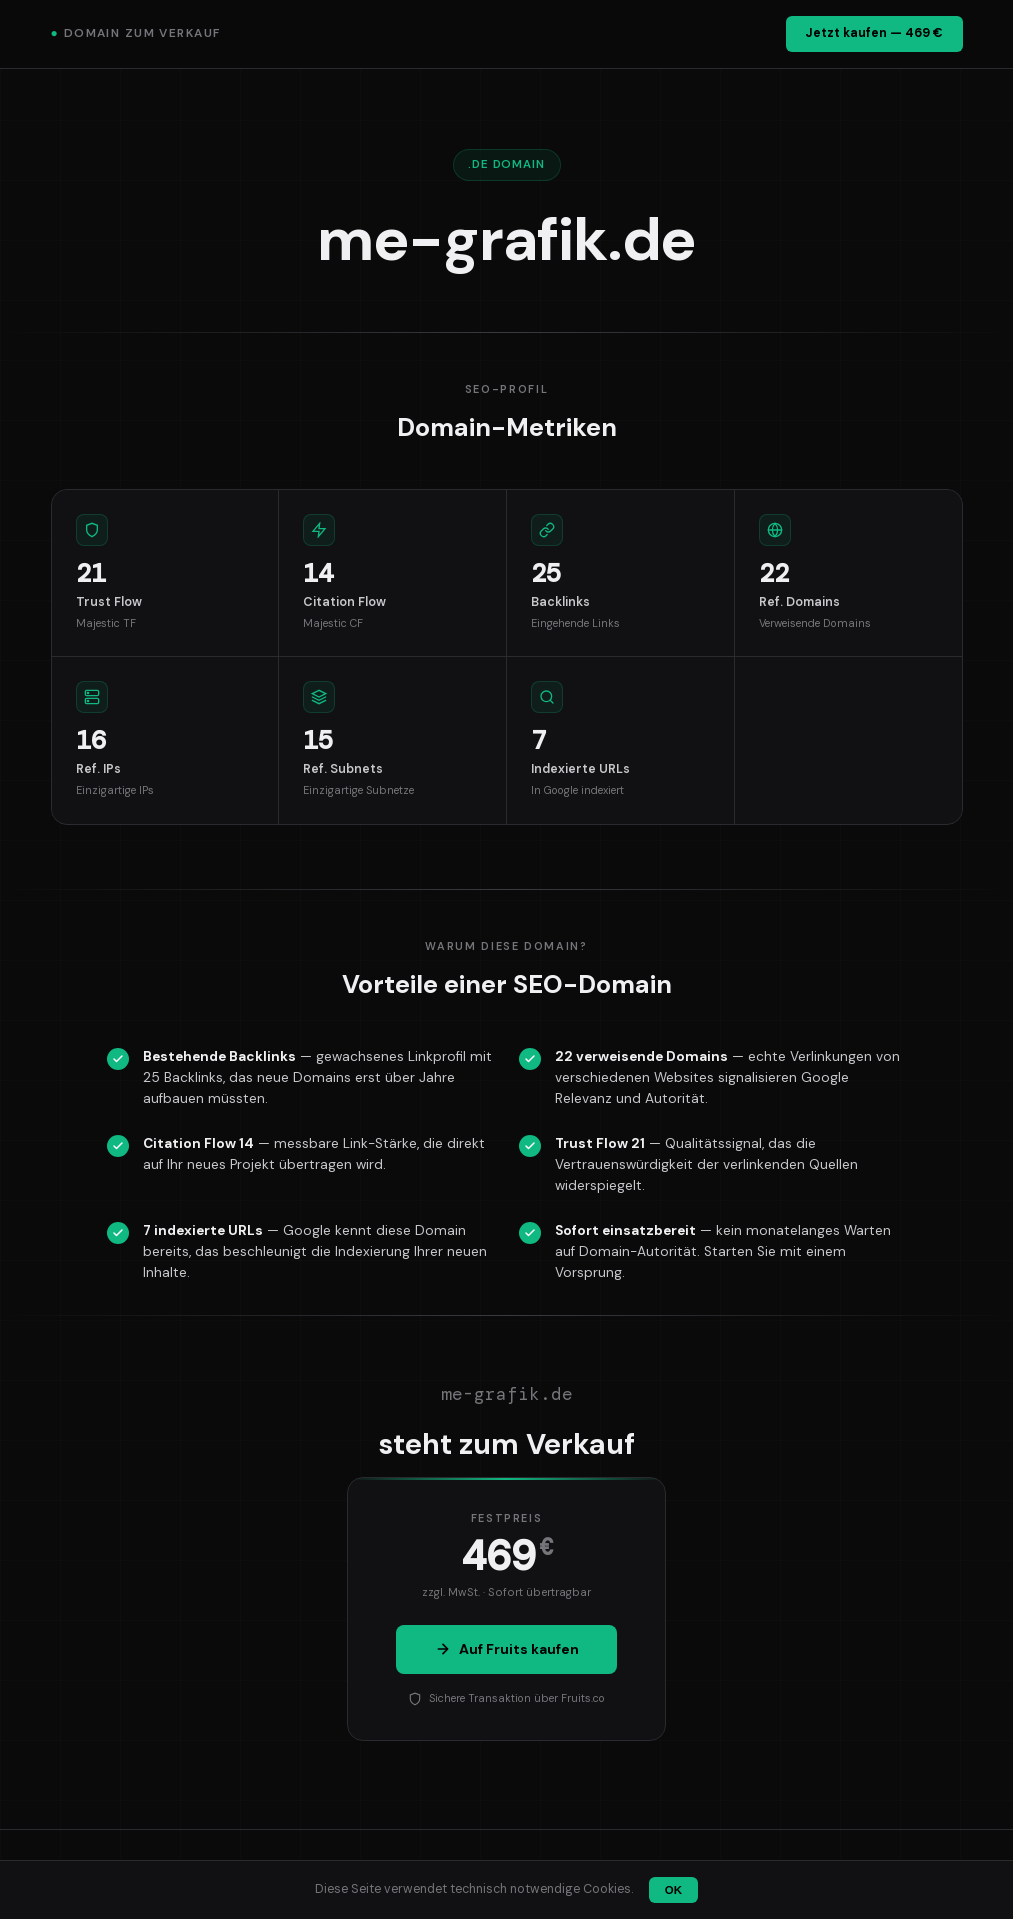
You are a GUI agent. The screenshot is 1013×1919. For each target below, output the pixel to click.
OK (673, 1890)
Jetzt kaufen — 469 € (874, 33)
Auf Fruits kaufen (507, 1649)
